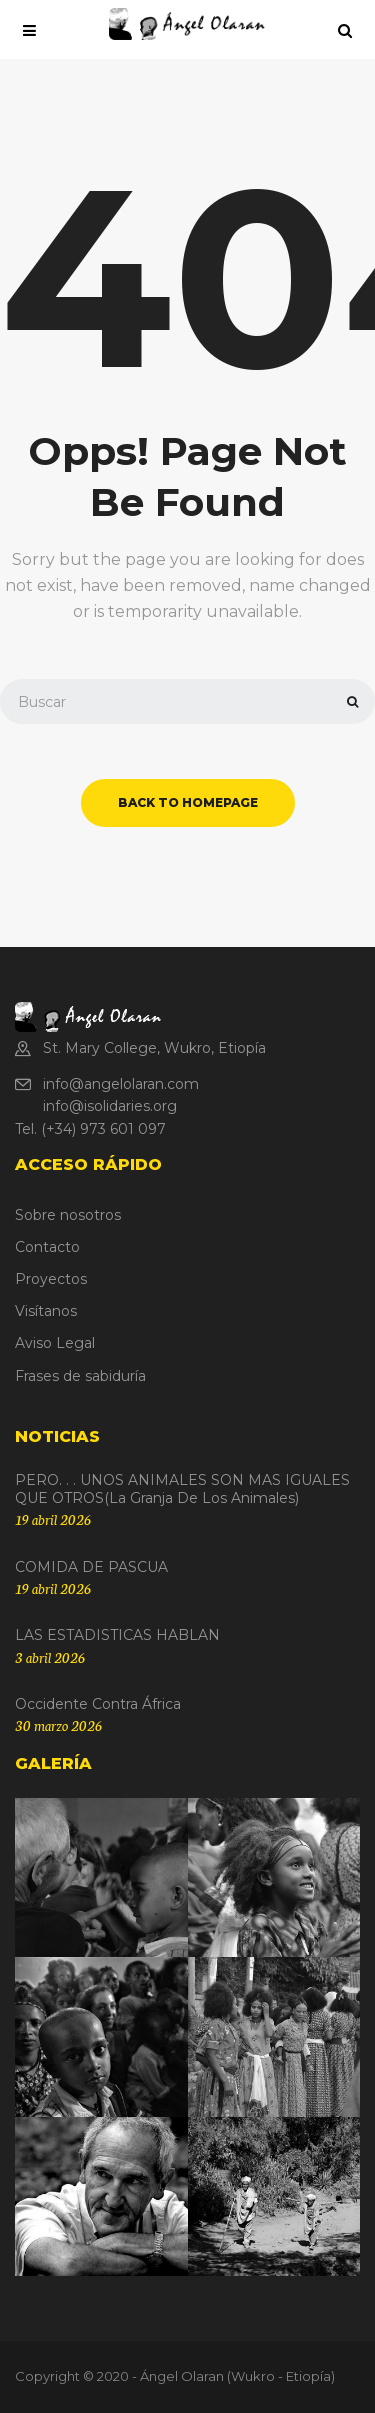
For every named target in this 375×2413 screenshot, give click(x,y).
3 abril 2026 (50, 1657)
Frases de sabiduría (80, 1376)
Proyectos (51, 1279)
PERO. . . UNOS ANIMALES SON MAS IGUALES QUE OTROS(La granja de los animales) (182, 1489)
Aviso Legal (55, 1343)
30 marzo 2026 (58, 1725)
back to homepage (188, 802)
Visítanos (46, 1311)
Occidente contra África (98, 1704)
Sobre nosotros (68, 1215)
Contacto (47, 1247)
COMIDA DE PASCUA (91, 1567)
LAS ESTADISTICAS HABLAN (117, 1635)
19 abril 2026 (53, 1519)
